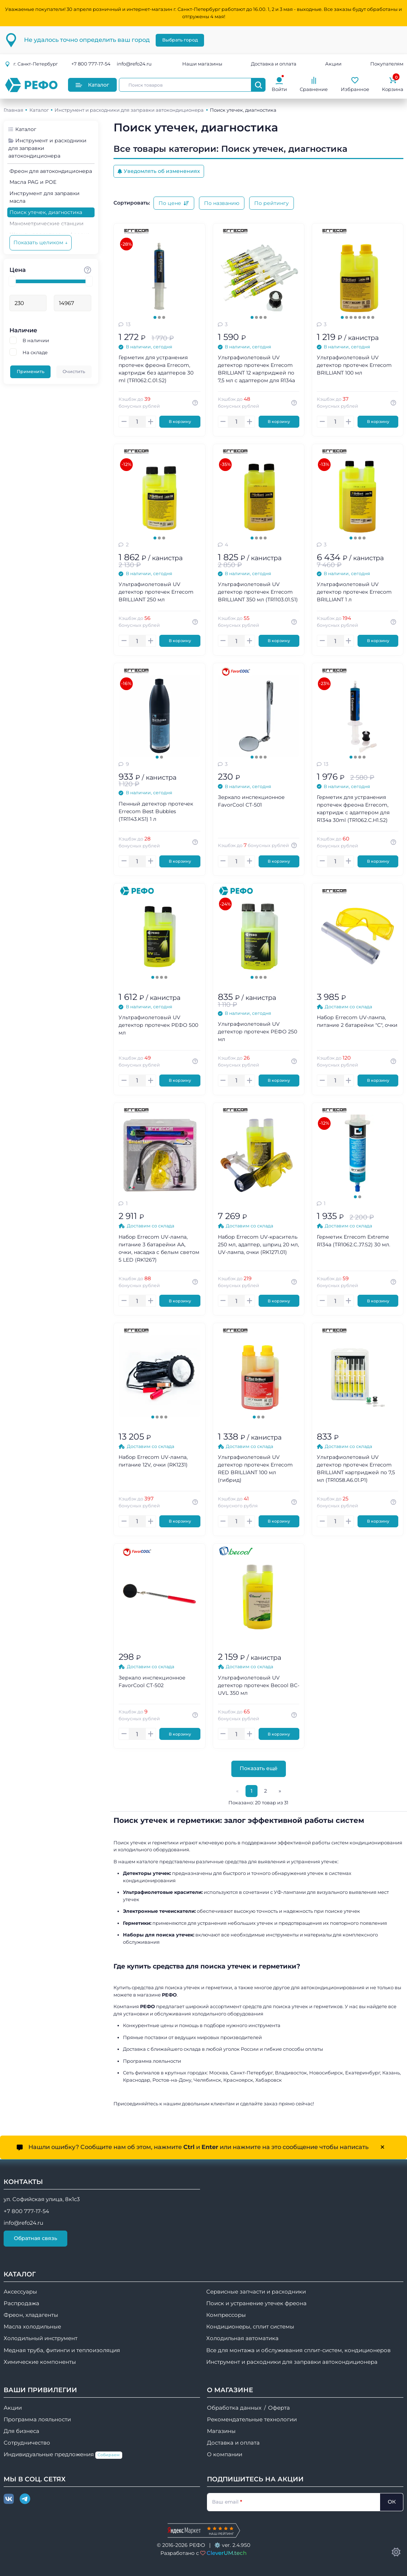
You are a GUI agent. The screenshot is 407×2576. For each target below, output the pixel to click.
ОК (392, 2501)
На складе (35, 352)
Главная (13, 110)
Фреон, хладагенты (31, 2315)
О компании (224, 2454)
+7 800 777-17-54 (91, 64)
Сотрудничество (27, 2443)
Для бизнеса (21, 2431)
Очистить (74, 371)
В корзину (180, 421)
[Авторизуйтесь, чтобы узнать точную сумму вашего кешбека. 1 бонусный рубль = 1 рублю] (196, 402)
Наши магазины (202, 64)
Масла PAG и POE (32, 182)
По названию (221, 203)
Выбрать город (180, 40)
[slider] (12, 281)
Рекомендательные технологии (252, 2419)
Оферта (279, 2408)
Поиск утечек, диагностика (45, 212)
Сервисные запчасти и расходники (256, 2291)
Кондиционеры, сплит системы (250, 2326)
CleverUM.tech (227, 2552)
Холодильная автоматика (242, 2338)
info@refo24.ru (134, 64)
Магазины (221, 2431)
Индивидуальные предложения (63, 2454)
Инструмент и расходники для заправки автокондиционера (129, 110)
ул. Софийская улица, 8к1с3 (42, 2199)
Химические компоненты (40, 2362)
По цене (174, 203)
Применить (30, 371)
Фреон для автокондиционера (50, 171)
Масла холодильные (32, 2326)
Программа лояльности (37, 2419)
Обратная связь (35, 2238)
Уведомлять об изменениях (158, 171)
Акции (333, 64)
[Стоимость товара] (87, 270)
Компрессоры (226, 2315)
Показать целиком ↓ (40, 242)
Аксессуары (20, 2291)
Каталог (92, 85)
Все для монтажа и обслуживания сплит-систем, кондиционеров (298, 2350)
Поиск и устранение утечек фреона (256, 2303)
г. (31, 64)
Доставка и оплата (273, 64)
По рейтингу (271, 203)
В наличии (36, 340)
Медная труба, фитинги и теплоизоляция (62, 2350)
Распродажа (21, 2303)
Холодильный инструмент (40, 2338)
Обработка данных (234, 2408)
